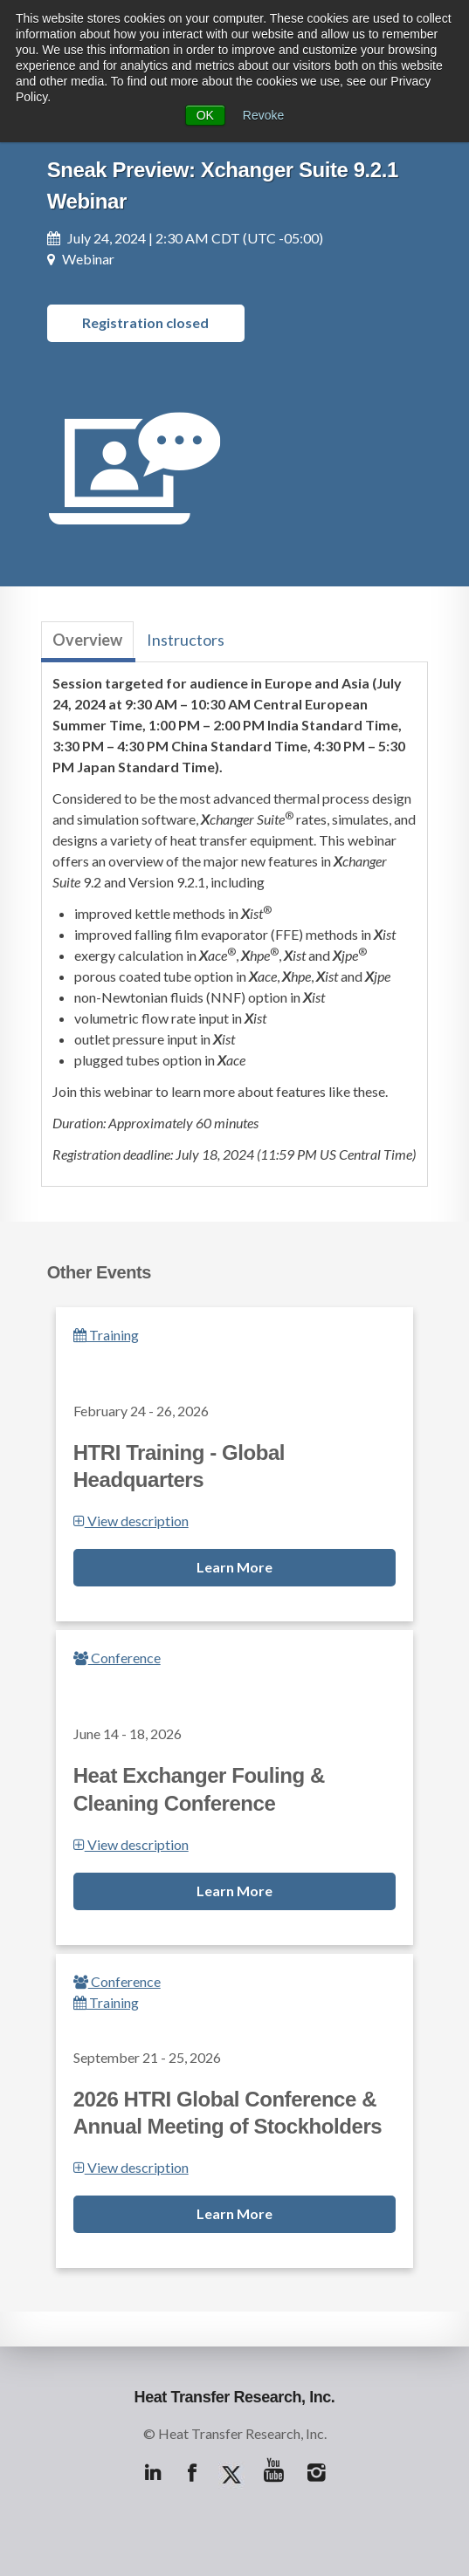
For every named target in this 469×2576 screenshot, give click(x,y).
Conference (117, 1657)
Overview (87, 639)
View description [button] (131, 1520)
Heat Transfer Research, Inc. (234, 2397)
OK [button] (205, 115)
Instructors (185, 639)
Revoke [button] (263, 115)
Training (106, 1334)
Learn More (234, 1567)
